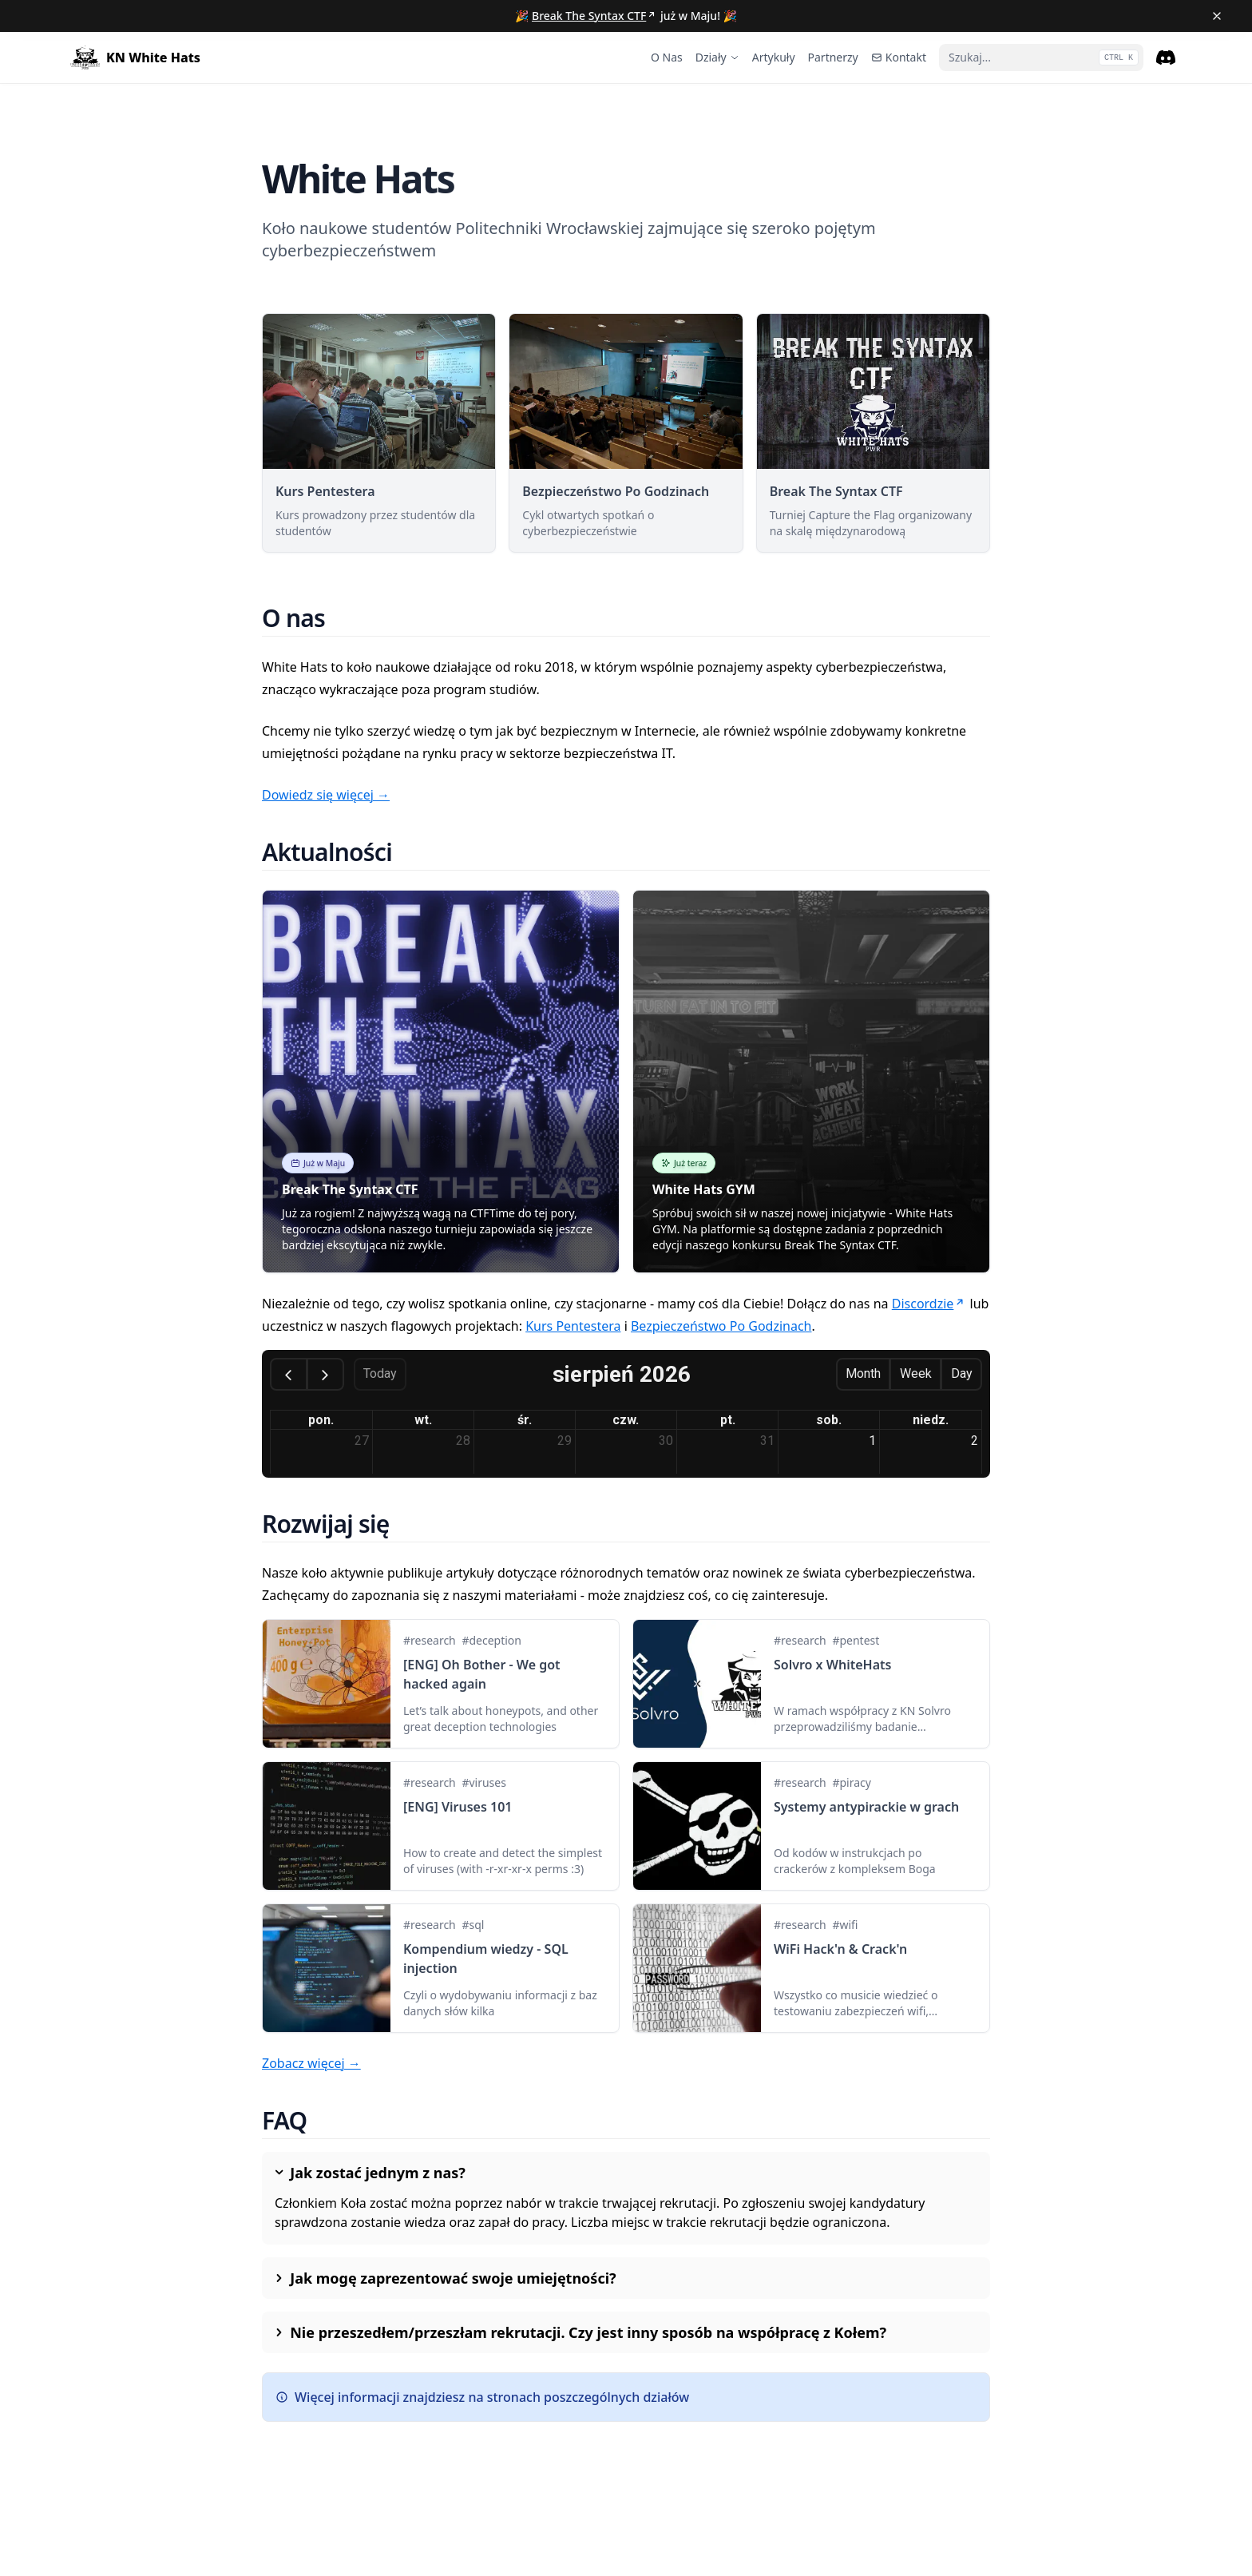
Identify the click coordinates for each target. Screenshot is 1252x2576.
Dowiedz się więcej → (326, 795)
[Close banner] (1217, 16)
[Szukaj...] (1041, 57)
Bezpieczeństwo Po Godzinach (721, 1326)
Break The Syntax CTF (594, 15)
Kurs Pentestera (572, 1326)
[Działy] (717, 57)
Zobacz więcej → (311, 2063)
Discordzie (929, 1303)
